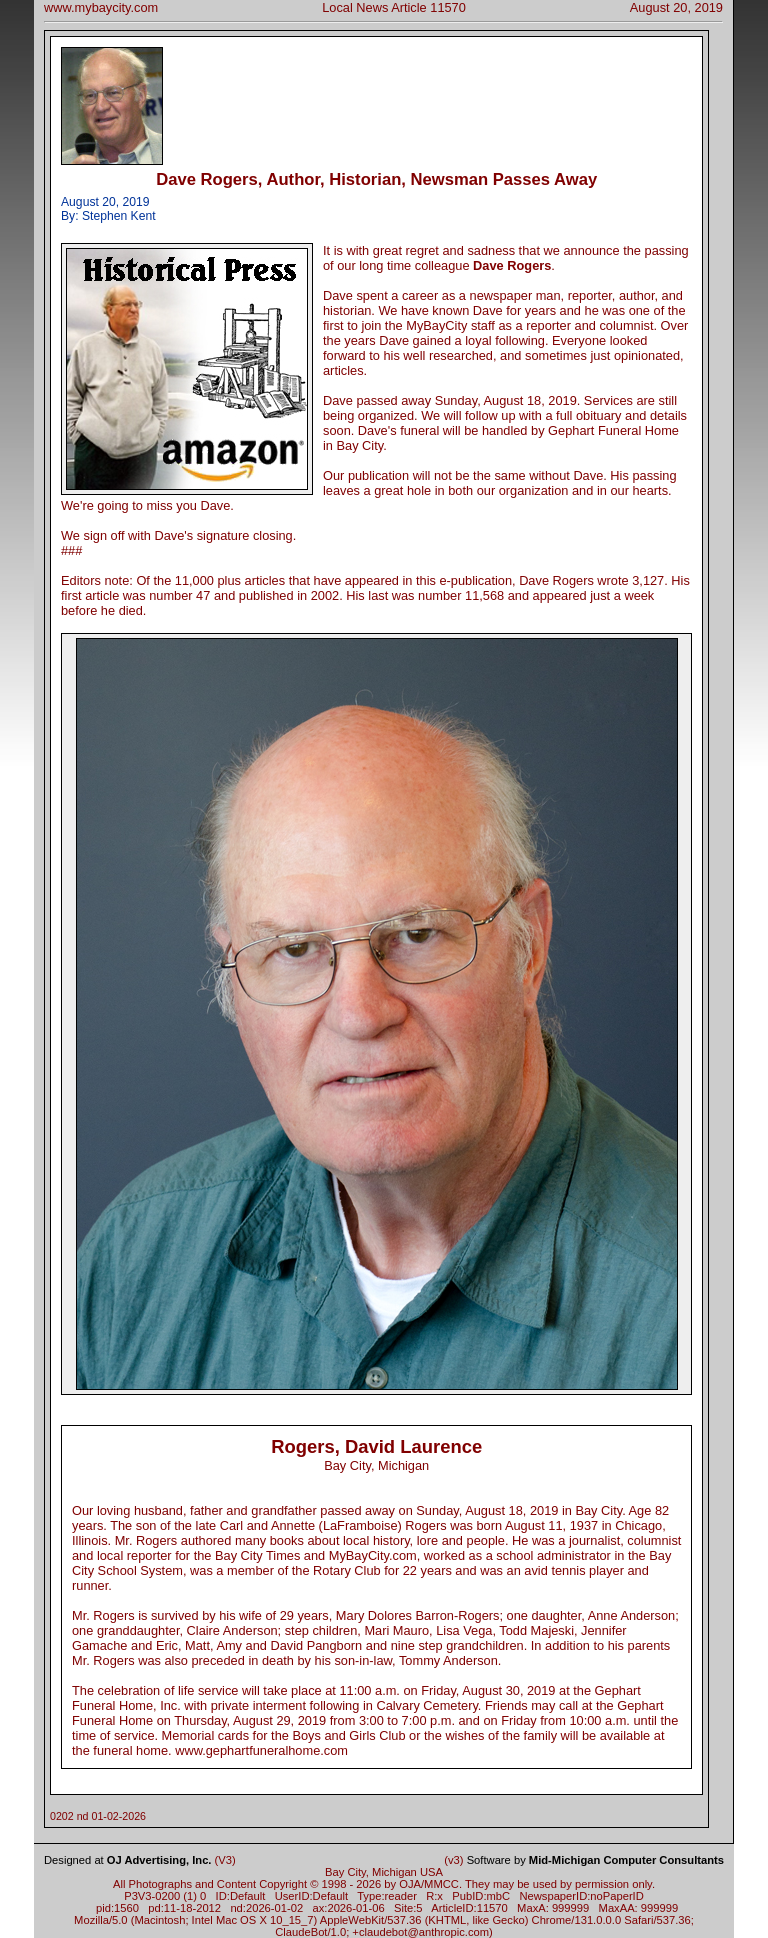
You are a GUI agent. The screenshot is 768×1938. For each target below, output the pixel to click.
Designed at (127, 1860)
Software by (595, 1860)
